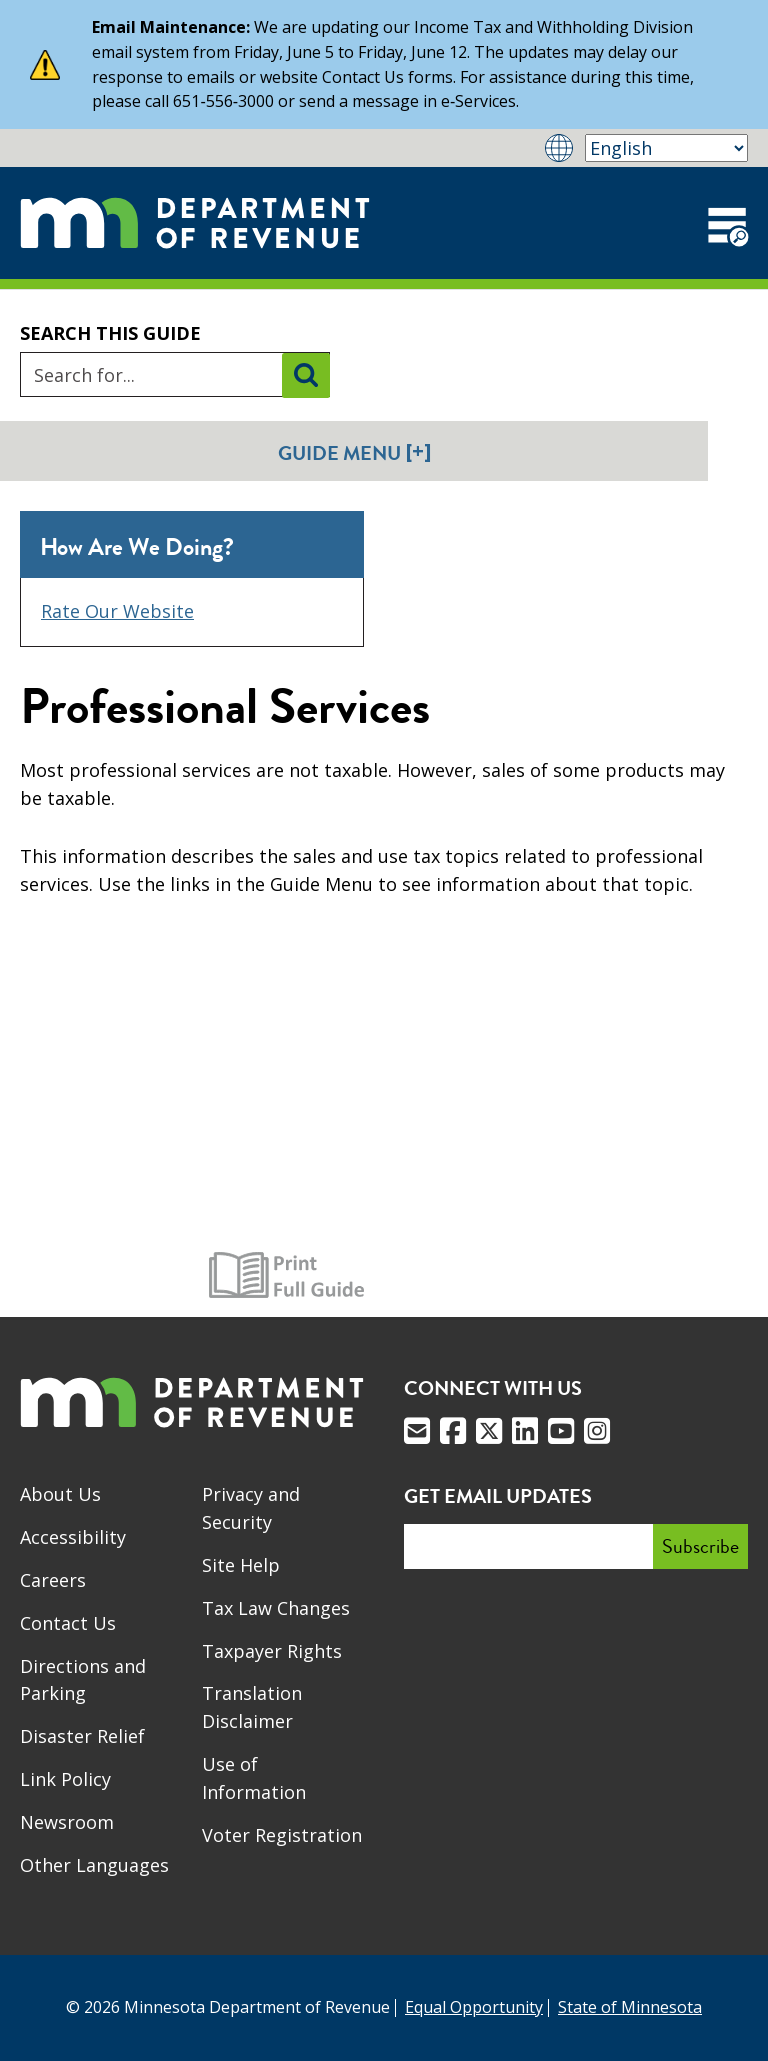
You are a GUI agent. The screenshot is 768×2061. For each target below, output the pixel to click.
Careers (53, 1580)
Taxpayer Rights (272, 1651)
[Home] (195, 222)
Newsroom (67, 1822)
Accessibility (73, 1537)
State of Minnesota (630, 2007)
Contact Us (68, 1623)
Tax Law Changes (276, 1608)
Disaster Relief (82, 1736)
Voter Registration (282, 1835)
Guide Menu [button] (354, 452)
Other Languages (94, 1865)
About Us (60, 1494)
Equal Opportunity (474, 2007)
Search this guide (110, 333)
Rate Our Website (117, 611)
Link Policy (65, 1779)
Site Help (241, 1565)
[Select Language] (666, 148)
